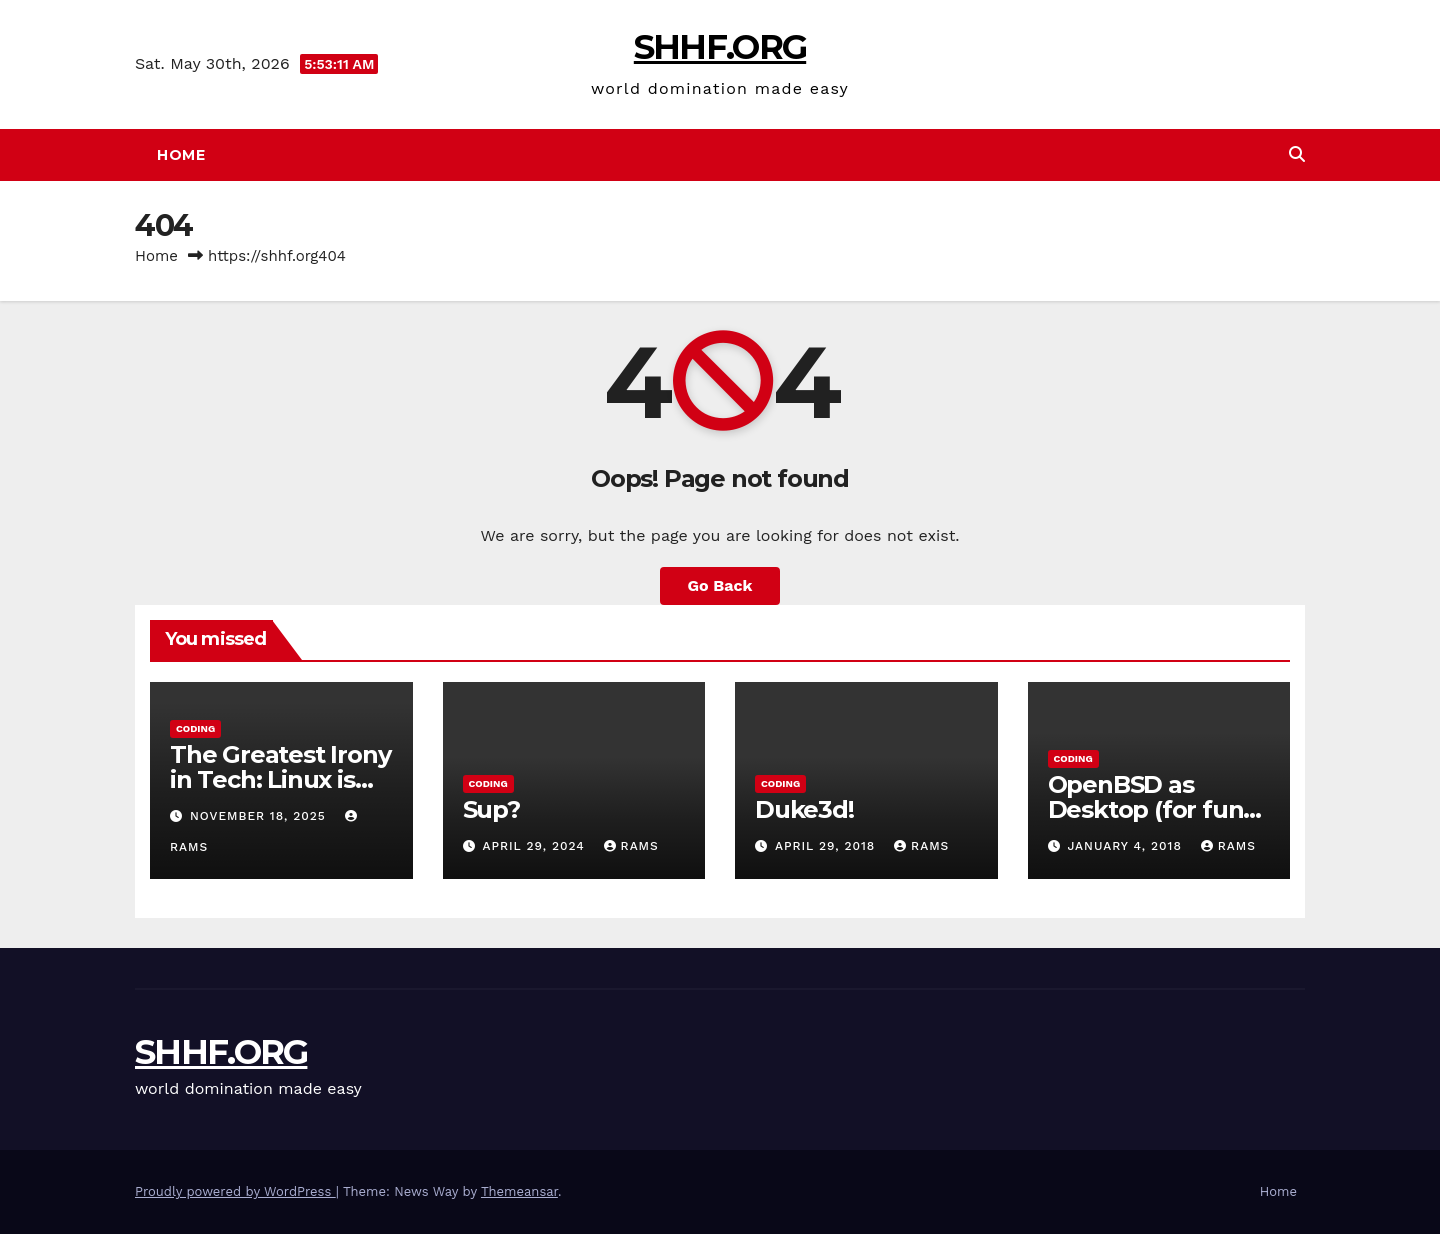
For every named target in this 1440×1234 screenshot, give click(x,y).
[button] (1297, 154)
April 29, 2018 (827, 846)
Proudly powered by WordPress (235, 1191)
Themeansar (519, 1191)
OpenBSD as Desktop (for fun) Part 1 (1150, 809)
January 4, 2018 (1126, 846)
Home (181, 155)
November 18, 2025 (260, 816)
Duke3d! (804, 809)
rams (631, 846)
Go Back (720, 585)
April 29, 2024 (535, 846)
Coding (195, 728)
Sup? (491, 809)
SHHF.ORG (720, 47)
